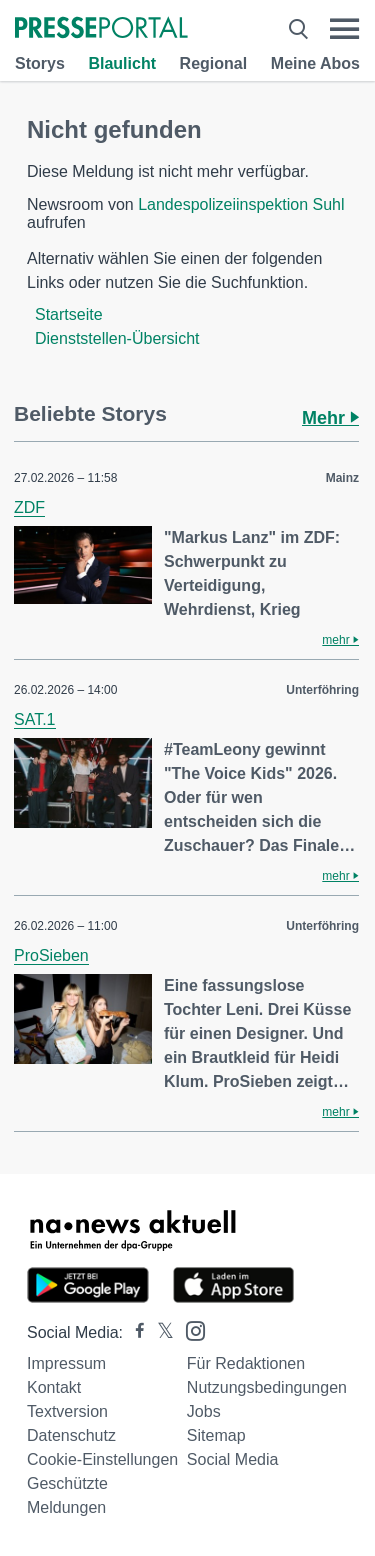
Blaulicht (122, 63)
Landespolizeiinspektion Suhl (241, 204)
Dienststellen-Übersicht (117, 338)
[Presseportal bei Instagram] (189, 1329)
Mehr (330, 418)
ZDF (29, 507)
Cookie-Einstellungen (102, 1459)
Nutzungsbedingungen (267, 1387)
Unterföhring (322, 690)
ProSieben (51, 955)
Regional (214, 63)
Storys (40, 63)
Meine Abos (315, 63)
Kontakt (54, 1387)
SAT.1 (35, 719)
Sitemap (216, 1435)
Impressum (66, 1363)
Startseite (69, 314)
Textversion (67, 1411)
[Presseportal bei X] (159, 1332)
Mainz (342, 478)
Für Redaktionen (246, 1363)
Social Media (233, 1459)
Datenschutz (71, 1435)
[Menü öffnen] (344, 29)
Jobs (204, 1411)
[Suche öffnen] (298, 29)
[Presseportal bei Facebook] (134, 1332)
